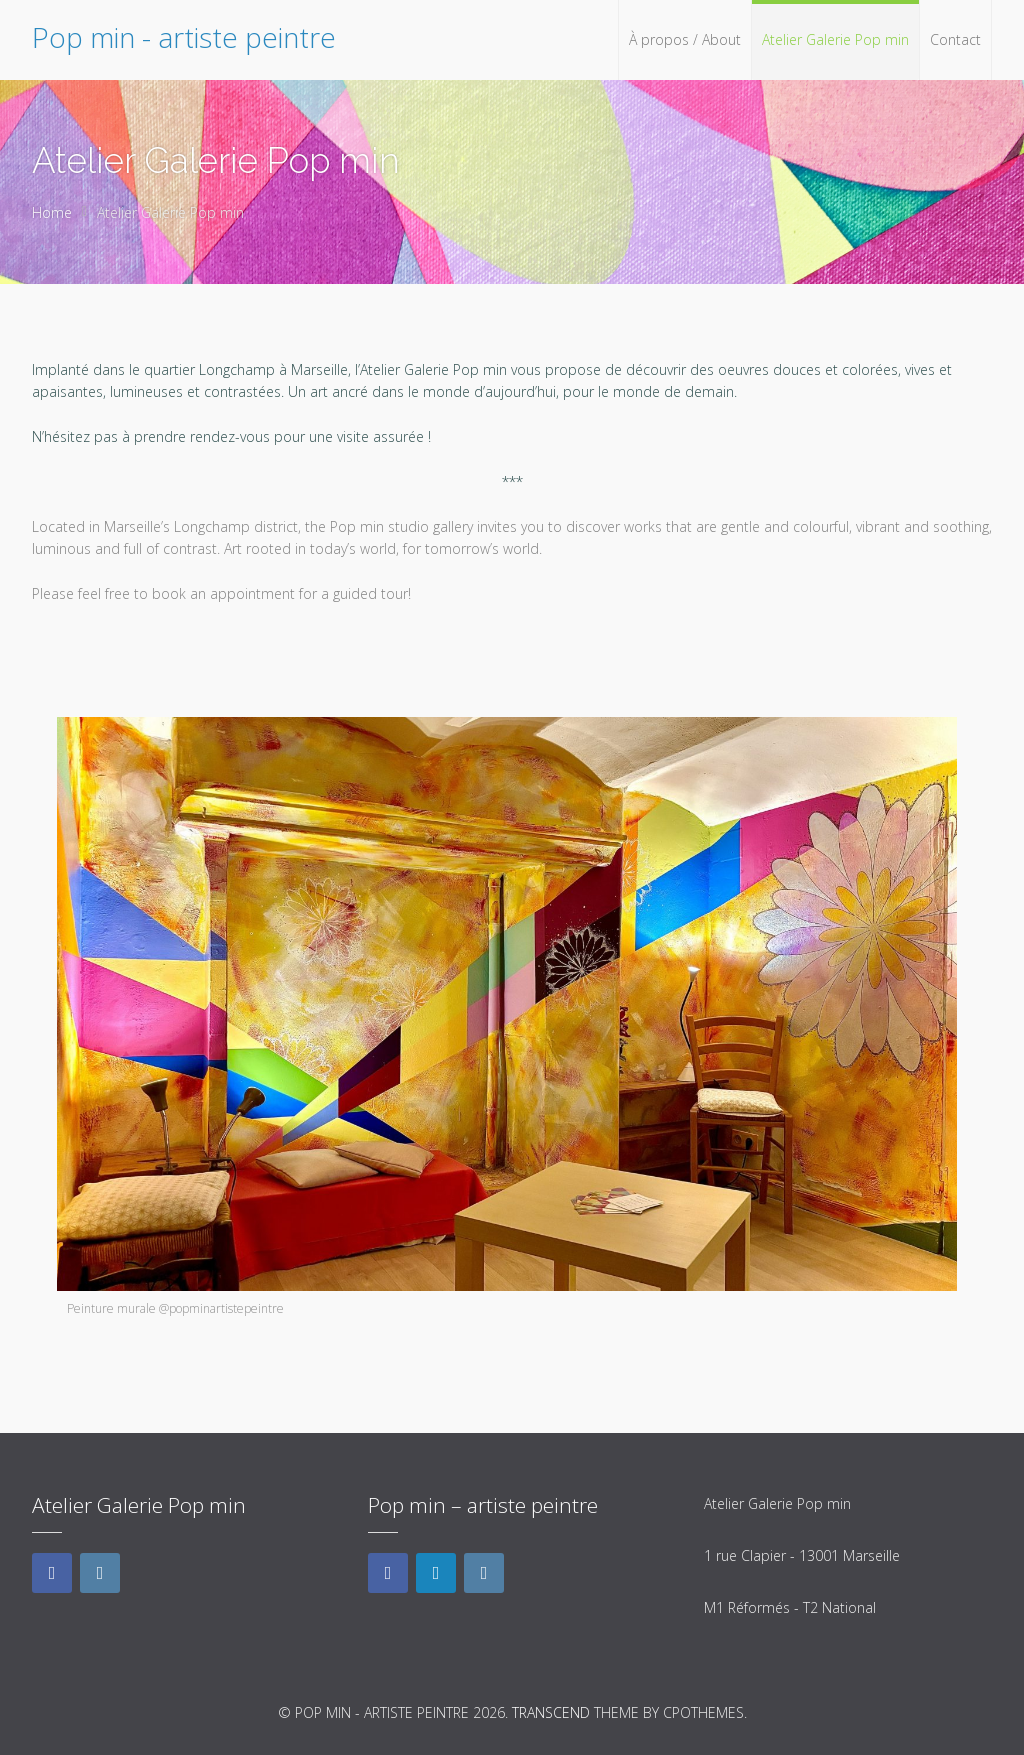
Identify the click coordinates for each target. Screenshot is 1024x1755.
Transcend (551, 1712)
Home (52, 212)
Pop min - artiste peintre (184, 37)
